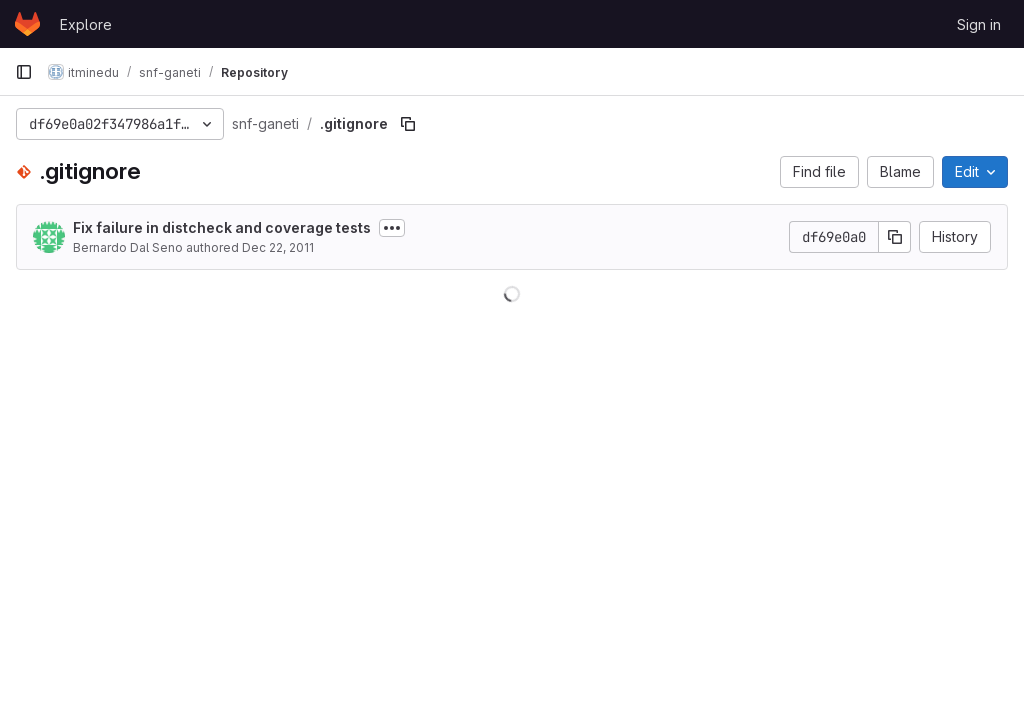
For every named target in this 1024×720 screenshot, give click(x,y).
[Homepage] (27, 24)
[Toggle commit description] (392, 228)
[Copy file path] (408, 124)
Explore (86, 24)
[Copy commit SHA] (895, 237)
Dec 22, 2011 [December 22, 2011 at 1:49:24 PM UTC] (278, 247)
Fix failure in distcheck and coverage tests (222, 227)
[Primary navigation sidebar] (24, 72)
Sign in (979, 24)
